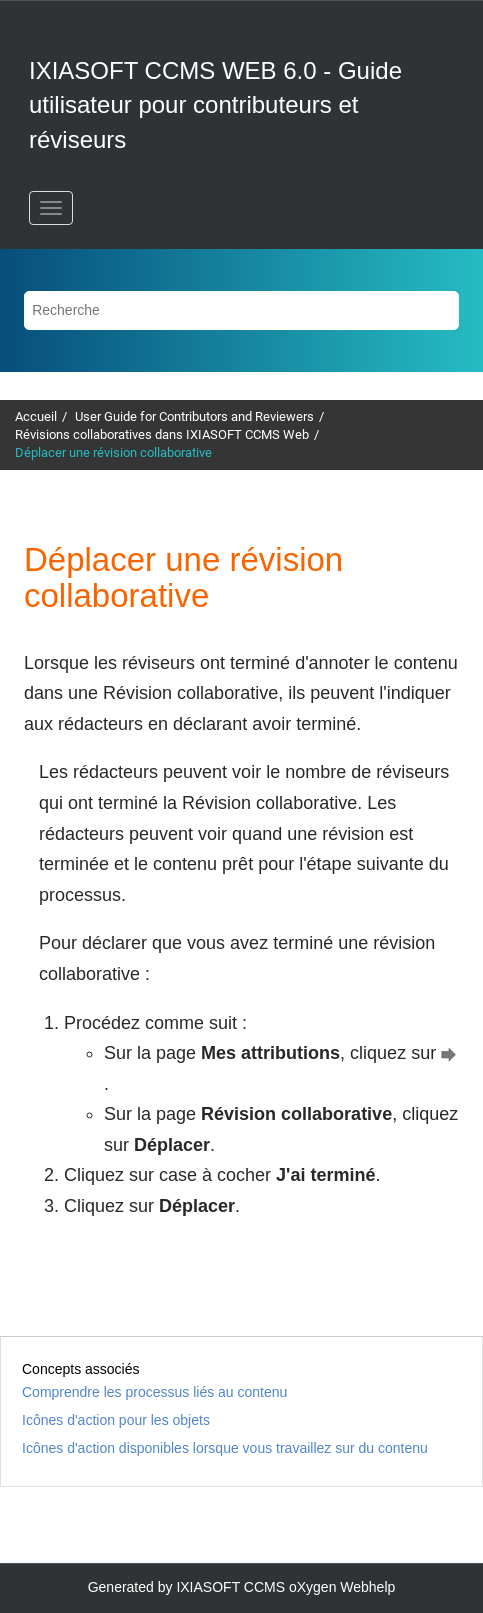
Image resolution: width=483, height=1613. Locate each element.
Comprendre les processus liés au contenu (154, 1392)
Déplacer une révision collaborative (113, 452)
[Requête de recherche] (241, 310)
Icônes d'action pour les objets (116, 1420)
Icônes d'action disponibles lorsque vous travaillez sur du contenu (225, 1448)
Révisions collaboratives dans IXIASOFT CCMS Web (162, 434)
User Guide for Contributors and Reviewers (194, 416)
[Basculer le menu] (51, 208)
